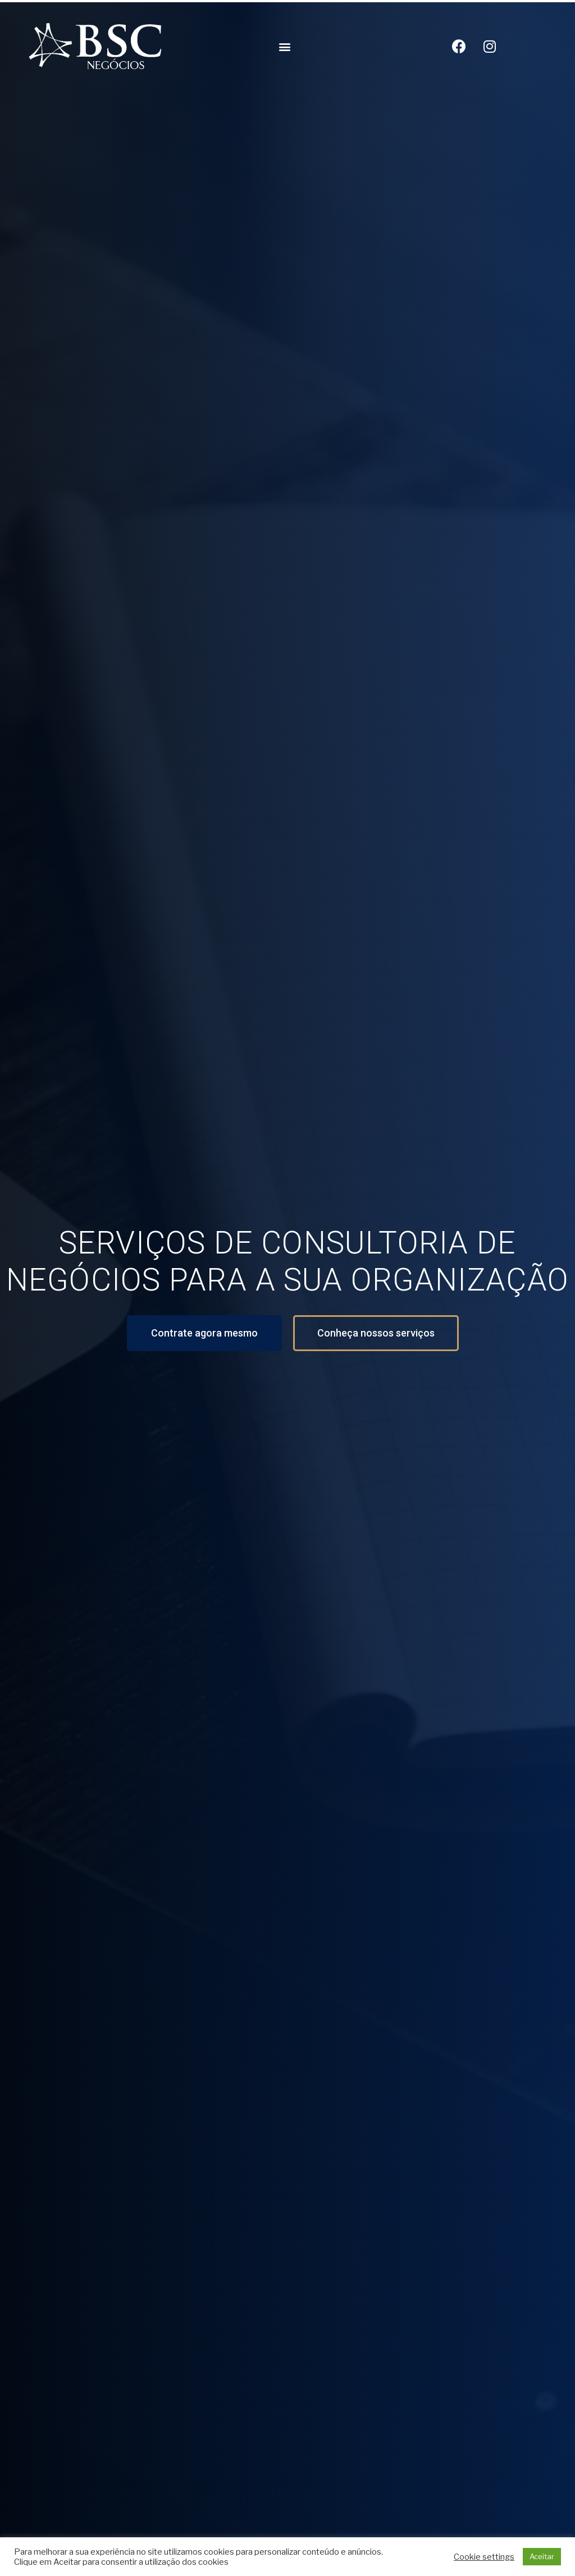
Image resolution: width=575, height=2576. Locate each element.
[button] (284, 46)
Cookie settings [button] (484, 2557)
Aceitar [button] (542, 2556)
